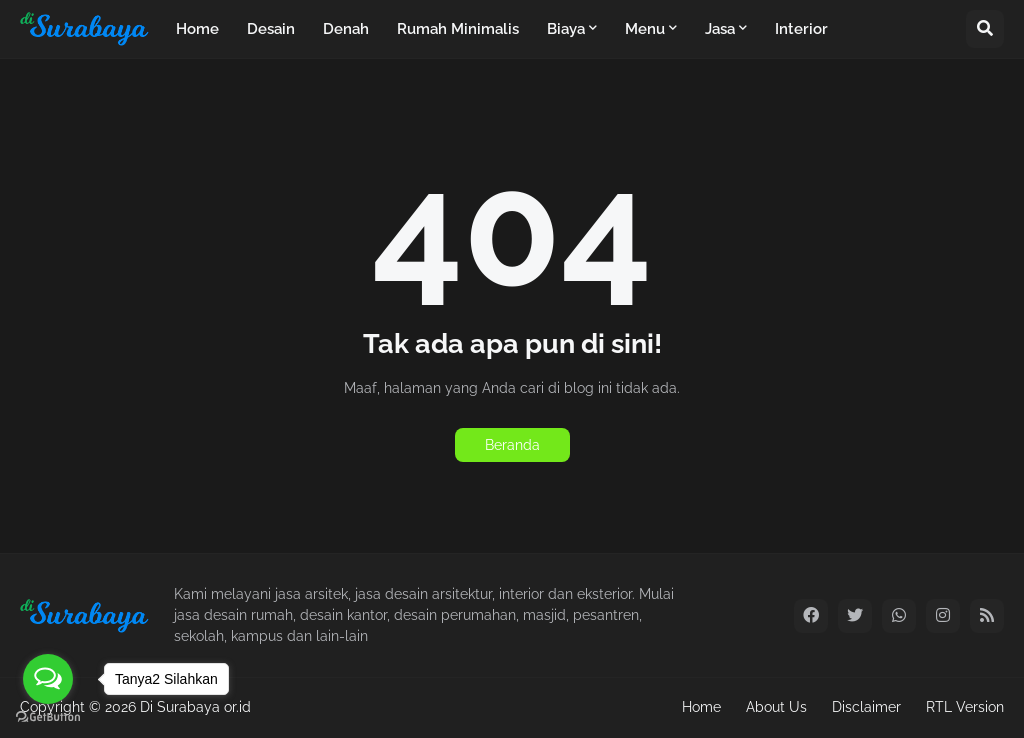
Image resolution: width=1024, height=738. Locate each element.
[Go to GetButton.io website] (48, 717)
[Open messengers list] (48, 679)
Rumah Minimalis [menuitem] (458, 29)
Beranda (512, 445)
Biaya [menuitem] (566, 29)
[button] (985, 29)
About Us (776, 707)
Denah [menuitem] (346, 29)
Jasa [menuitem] (720, 29)
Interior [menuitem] (801, 29)
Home (701, 707)
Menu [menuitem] (645, 29)
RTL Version (965, 707)
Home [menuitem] (197, 29)
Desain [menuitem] (271, 29)
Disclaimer (866, 707)
